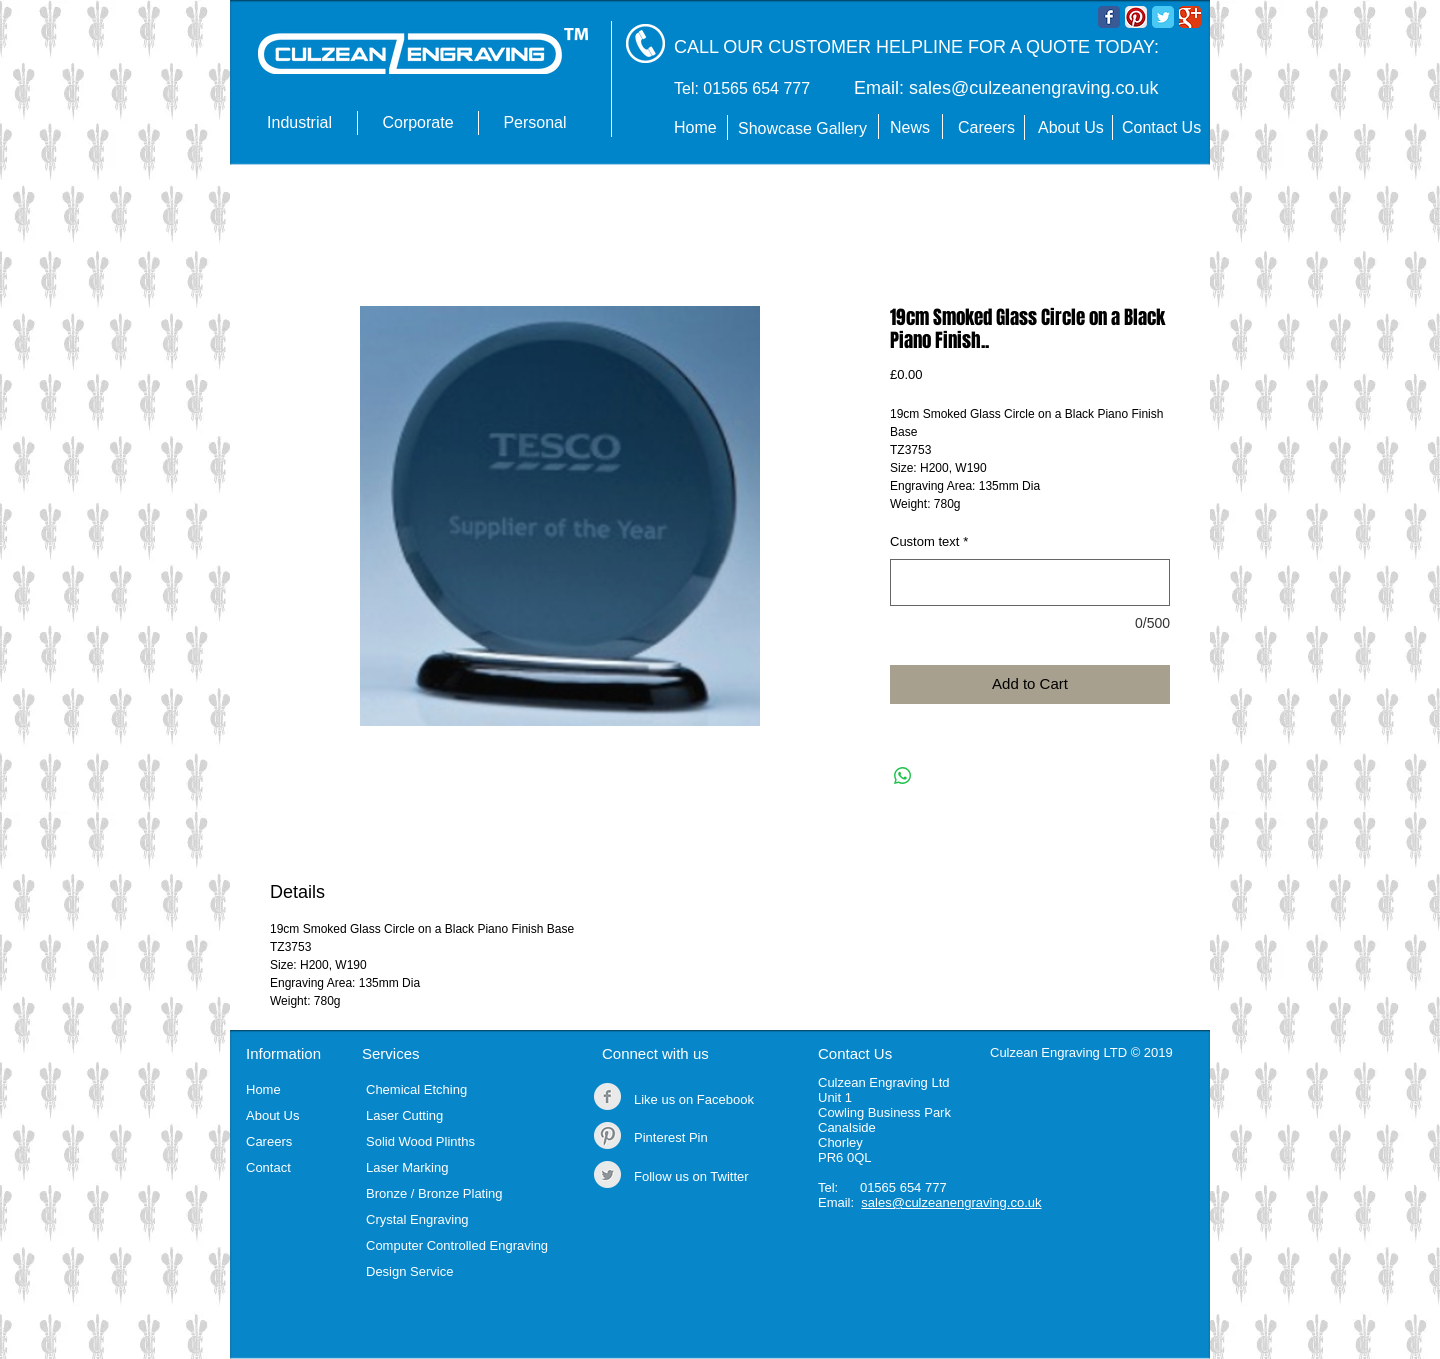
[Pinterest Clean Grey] (607, 1135)
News (910, 127)
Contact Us (855, 1053)
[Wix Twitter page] (1163, 17)
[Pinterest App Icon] (1136, 17)
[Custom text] (1030, 582)
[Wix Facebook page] (1109, 17)
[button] (299, 123)
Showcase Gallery (802, 128)
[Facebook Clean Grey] (607, 1096)
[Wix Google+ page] (1190, 17)
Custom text (929, 541)
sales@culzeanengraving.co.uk (1033, 88)
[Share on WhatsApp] (903, 776)
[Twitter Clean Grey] (607, 1174)
